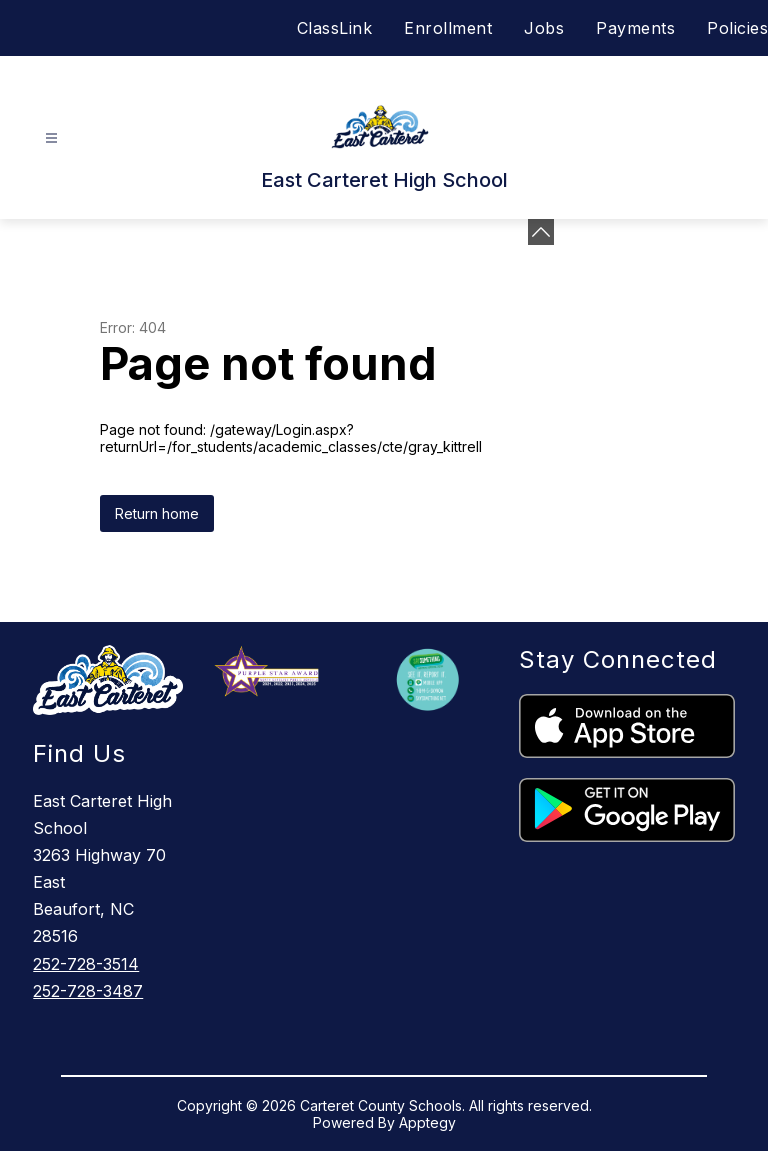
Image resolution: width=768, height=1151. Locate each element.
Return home (157, 513)
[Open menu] (51, 138)
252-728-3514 (86, 964)
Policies (737, 28)
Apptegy (427, 1122)
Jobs (544, 28)
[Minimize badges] (541, 232)
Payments (635, 28)
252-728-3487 (88, 991)
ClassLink (335, 28)
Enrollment (448, 28)
